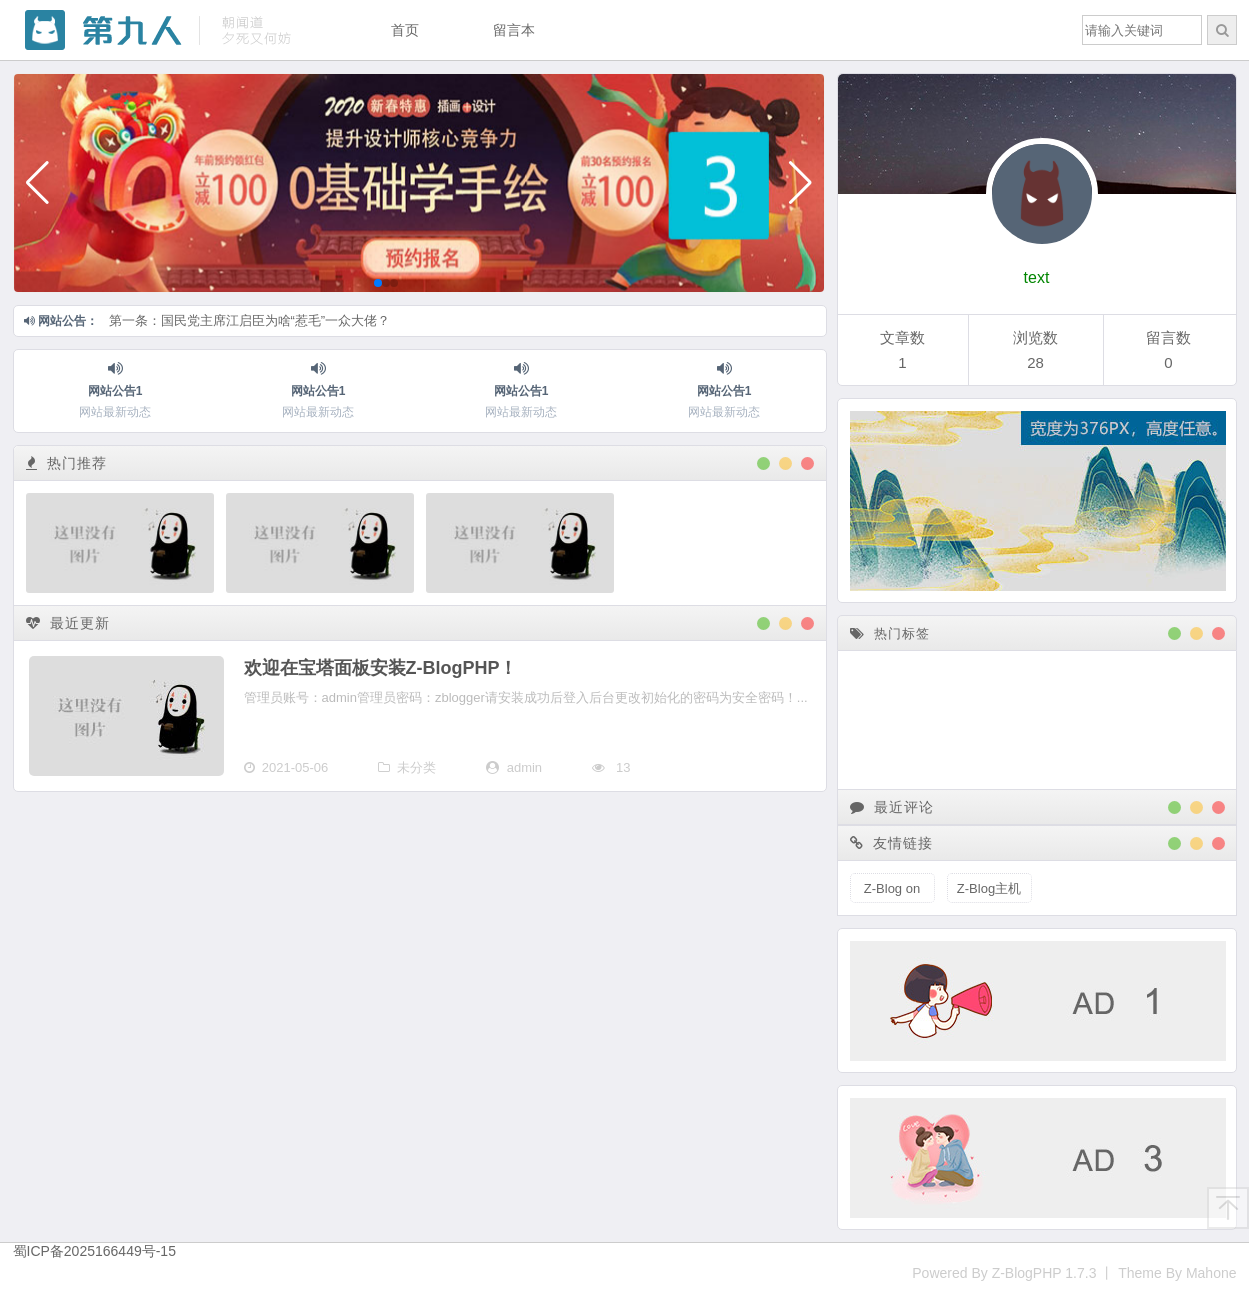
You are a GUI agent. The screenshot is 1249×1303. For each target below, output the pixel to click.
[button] (37, 183)
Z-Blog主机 (989, 888)
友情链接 (892, 843)
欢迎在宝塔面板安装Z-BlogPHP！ (381, 668)
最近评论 (892, 807)
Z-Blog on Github (892, 892)
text (1037, 277)
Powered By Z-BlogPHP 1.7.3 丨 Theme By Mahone (1074, 1273)
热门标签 (890, 633)
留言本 (514, 30)
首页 (405, 30)
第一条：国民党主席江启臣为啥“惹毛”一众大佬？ (250, 320)
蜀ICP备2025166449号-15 (94, 1251)
